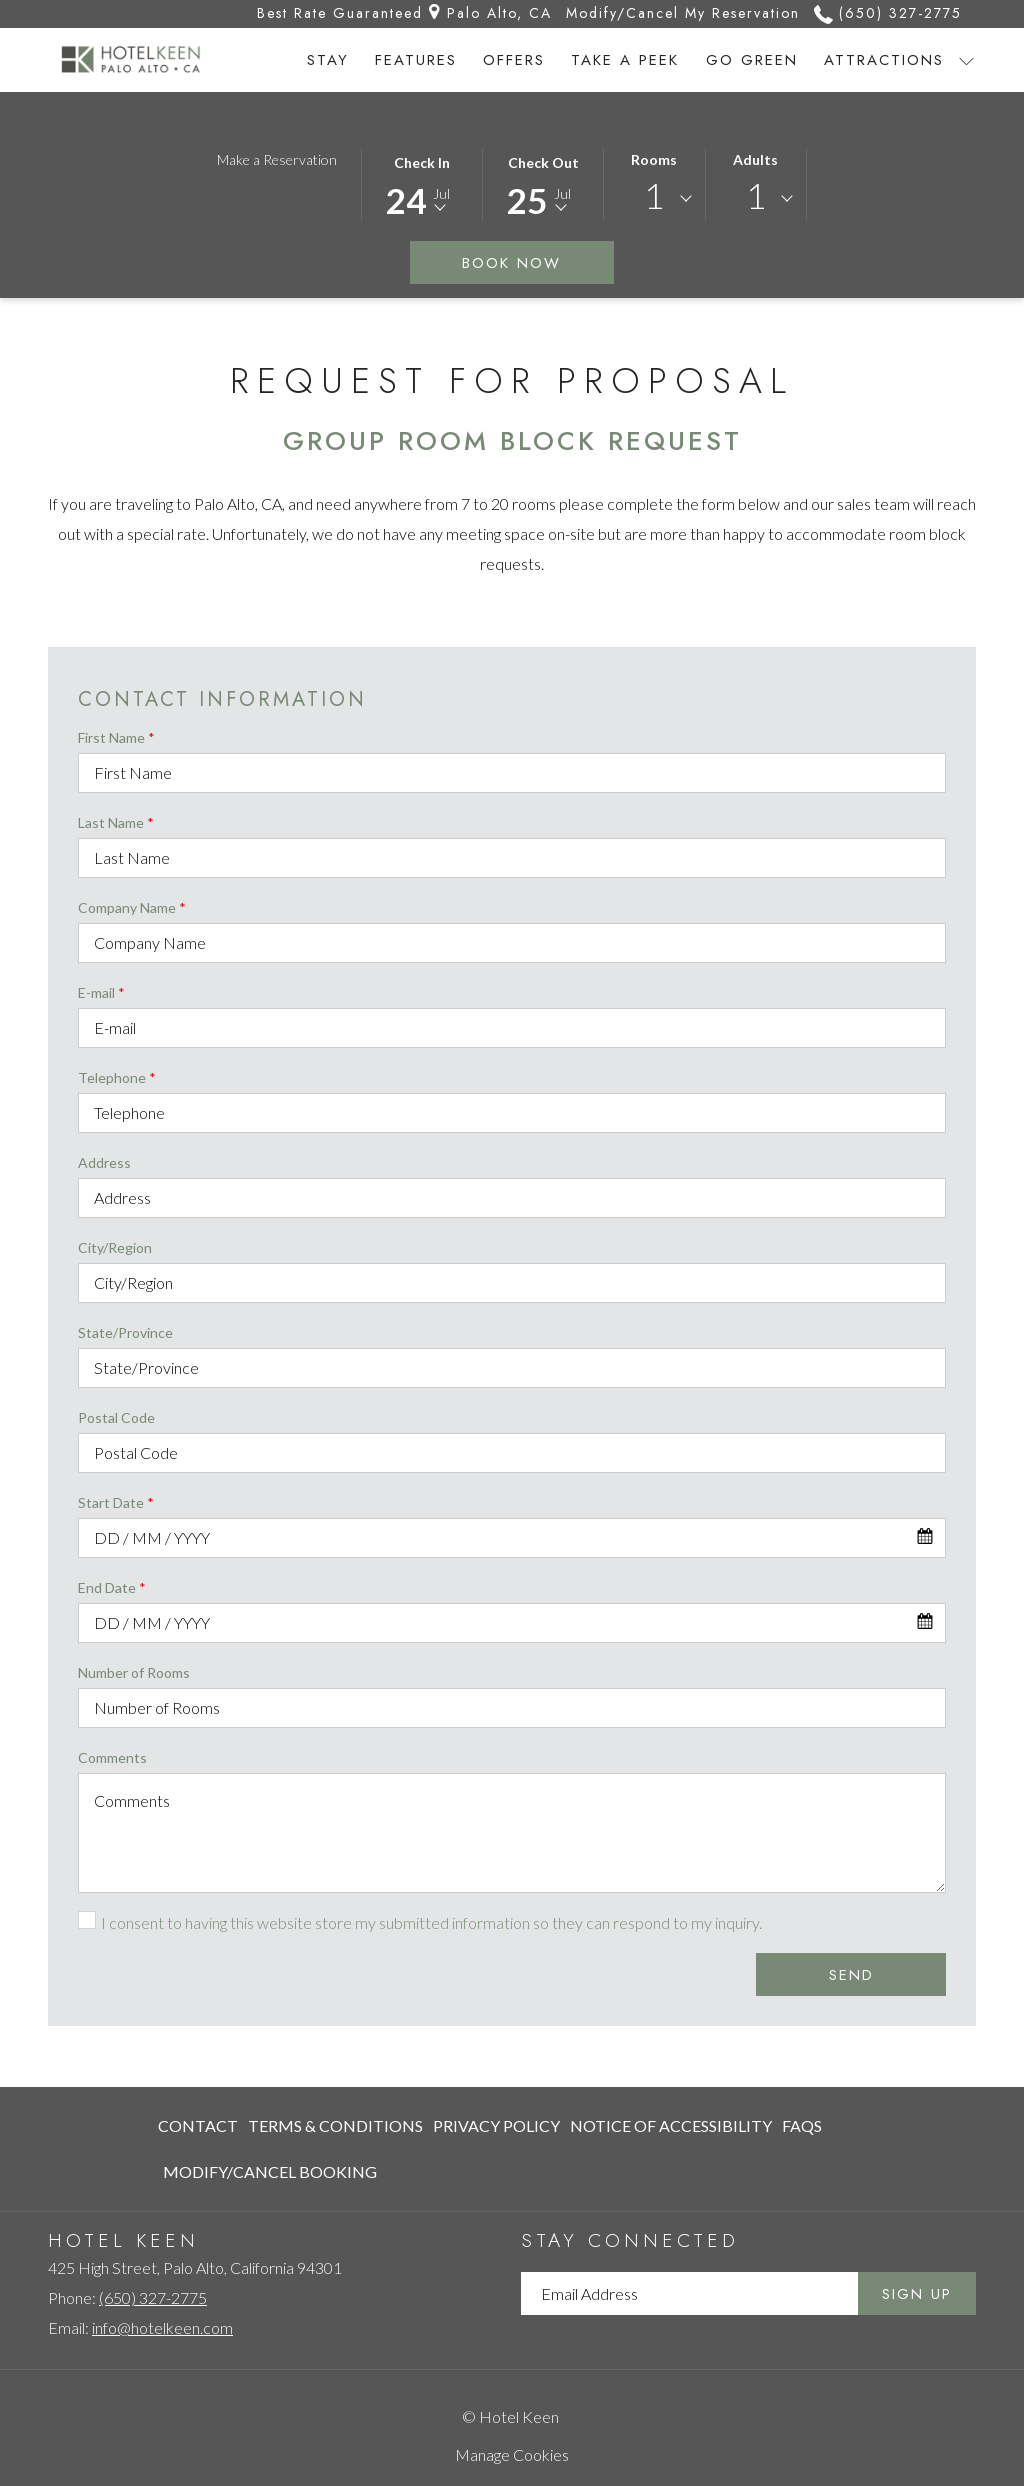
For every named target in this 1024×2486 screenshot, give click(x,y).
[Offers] (514, 60)
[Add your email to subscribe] (689, 2293)
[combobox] (654, 199)
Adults (755, 159)
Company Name (132, 907)
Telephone (117, 1077)
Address (104, 1162)
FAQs (802, 2125)
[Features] (416, 60)
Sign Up (917, 2294)
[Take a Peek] (625, 60)
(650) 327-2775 (153, 2297)
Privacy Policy (496, 2125)
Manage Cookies (512, 2454)
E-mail (101, 992)
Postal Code (116, 1417)
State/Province (125, 1332)
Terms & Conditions (335, 2125)
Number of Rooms (134, 1672)
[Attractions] (884, 60)
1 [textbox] (654, 195)
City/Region (115, 1247)
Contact (198, 2125)
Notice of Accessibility (671, 2125)
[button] (422, 183)
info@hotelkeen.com (162, 2327)
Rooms (654, 159)
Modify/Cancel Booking (270, 2171)
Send (851, 1975)
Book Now (538, 262)
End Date (112, 1587)
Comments (112, 1757)
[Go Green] (752, 60)
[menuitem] (200, 2126)
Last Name (116, 822)
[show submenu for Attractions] (966, 60)
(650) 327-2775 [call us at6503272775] (888, 13)
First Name (116, 737)
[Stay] (328, 60)
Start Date (116, 1502)
